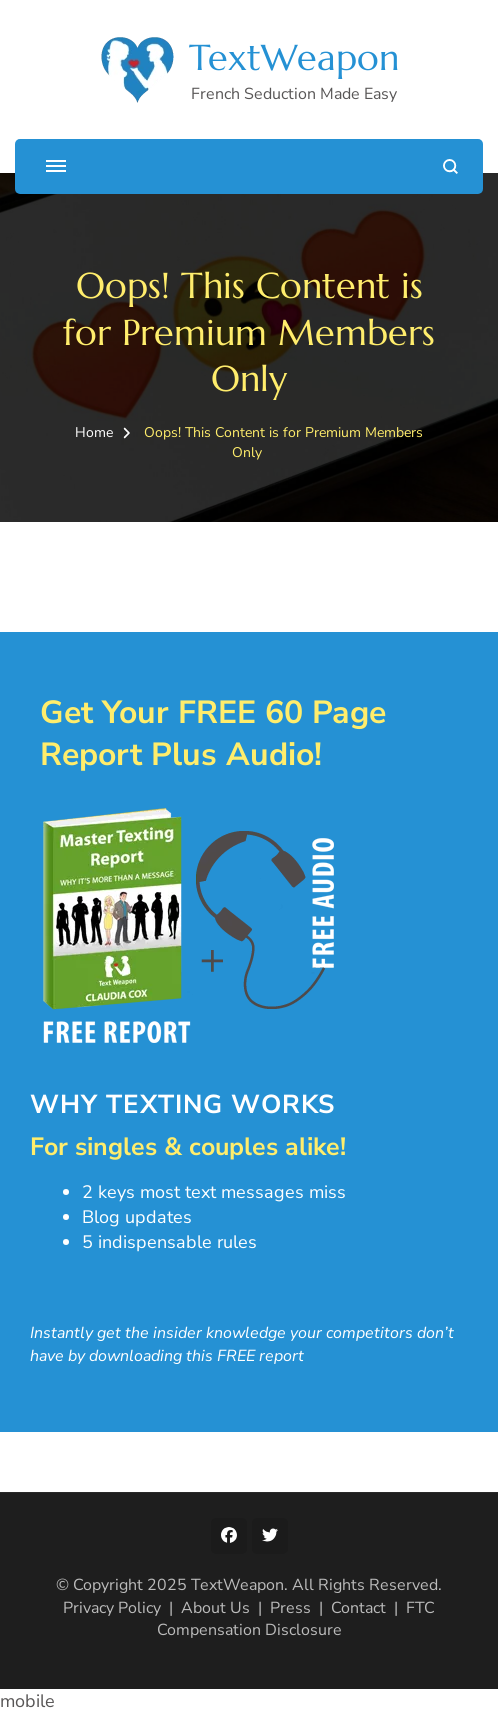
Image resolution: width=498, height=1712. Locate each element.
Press (290, 1608)
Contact (358, 1608)
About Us (215, 1608)
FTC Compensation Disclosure (296, 1619)
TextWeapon (294, 57)
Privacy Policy (112, 1608)
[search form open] (450, 166)
